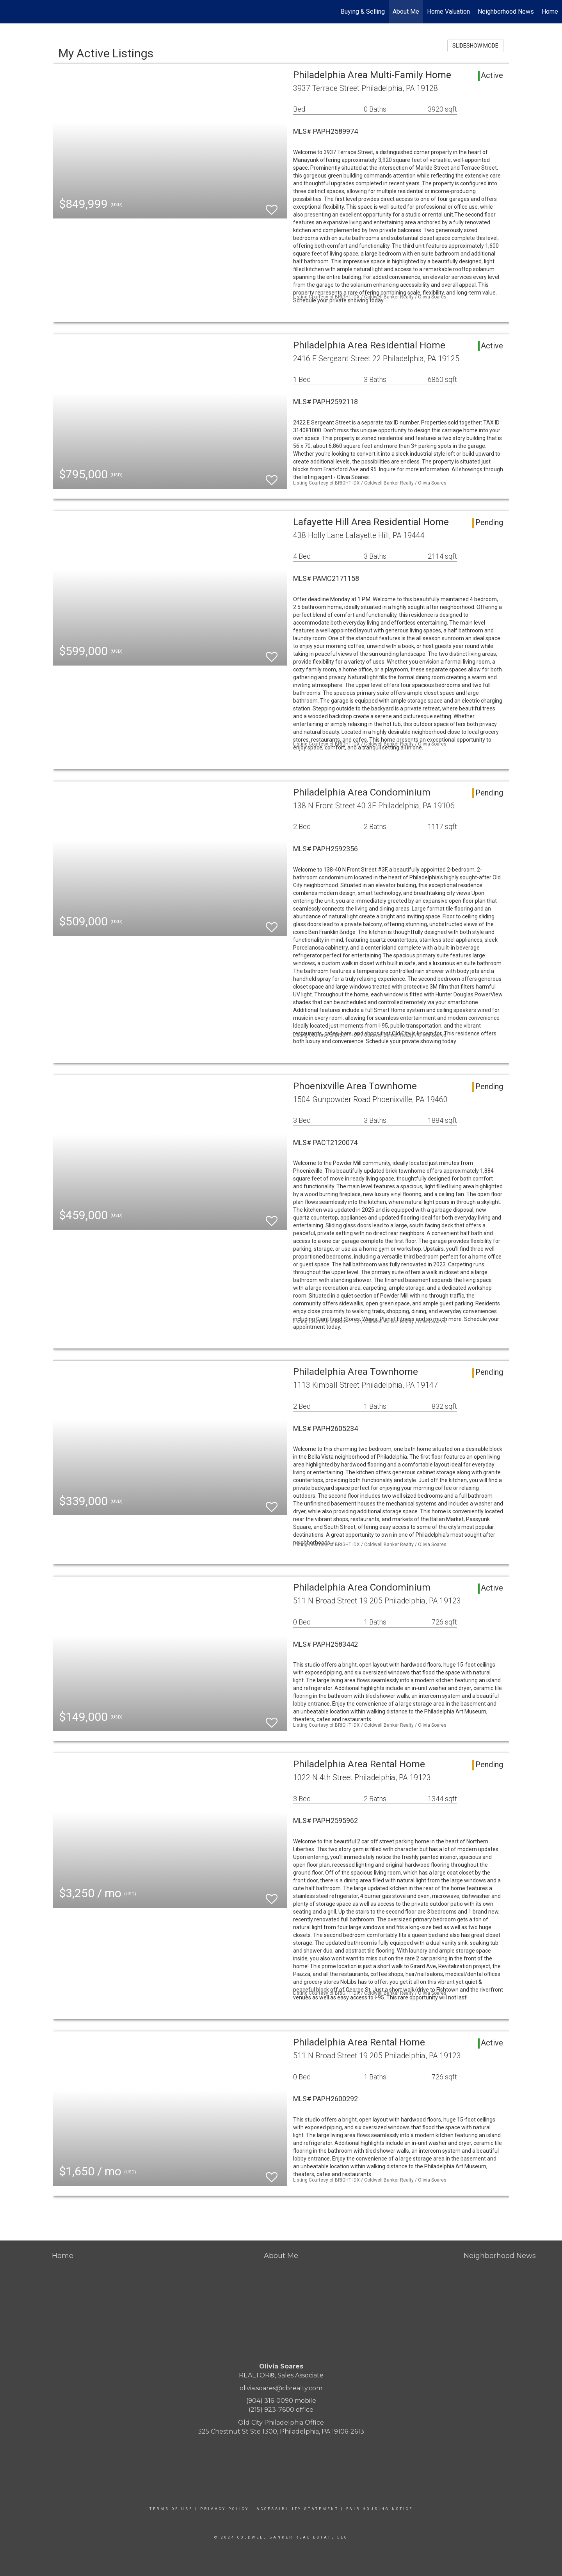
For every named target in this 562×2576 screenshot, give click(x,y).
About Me (406, 11)
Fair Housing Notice (379, 2509)
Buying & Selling (363, 11)
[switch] (271, 206)
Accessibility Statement (297, 2509)
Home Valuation (448, 11)
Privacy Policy (224, 2509)
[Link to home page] (10, 11)
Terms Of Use (171, 2509)
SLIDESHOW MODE (475, 46)
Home (550, 11)
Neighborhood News (506, 11)
